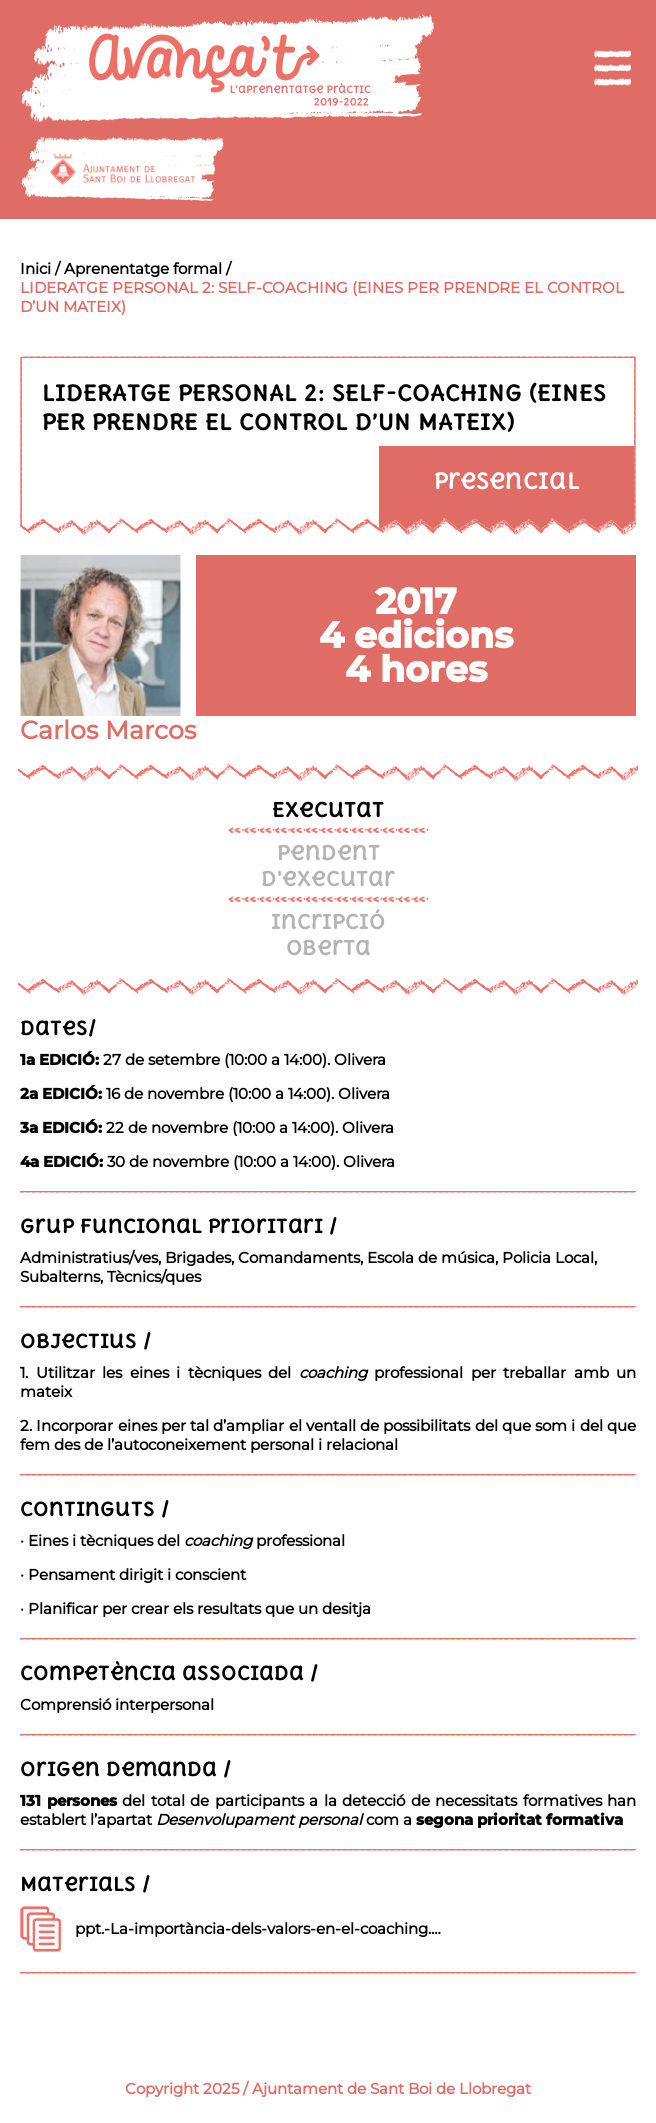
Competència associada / (169, 1672)
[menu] (612, 68)
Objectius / (86, 1340)
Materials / (85, 1883)
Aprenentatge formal (143, 268)
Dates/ (58, 1027)
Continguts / (95, 1508)
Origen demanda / (126, 1768)
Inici (35, 268)
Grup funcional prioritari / (179, 1225)
